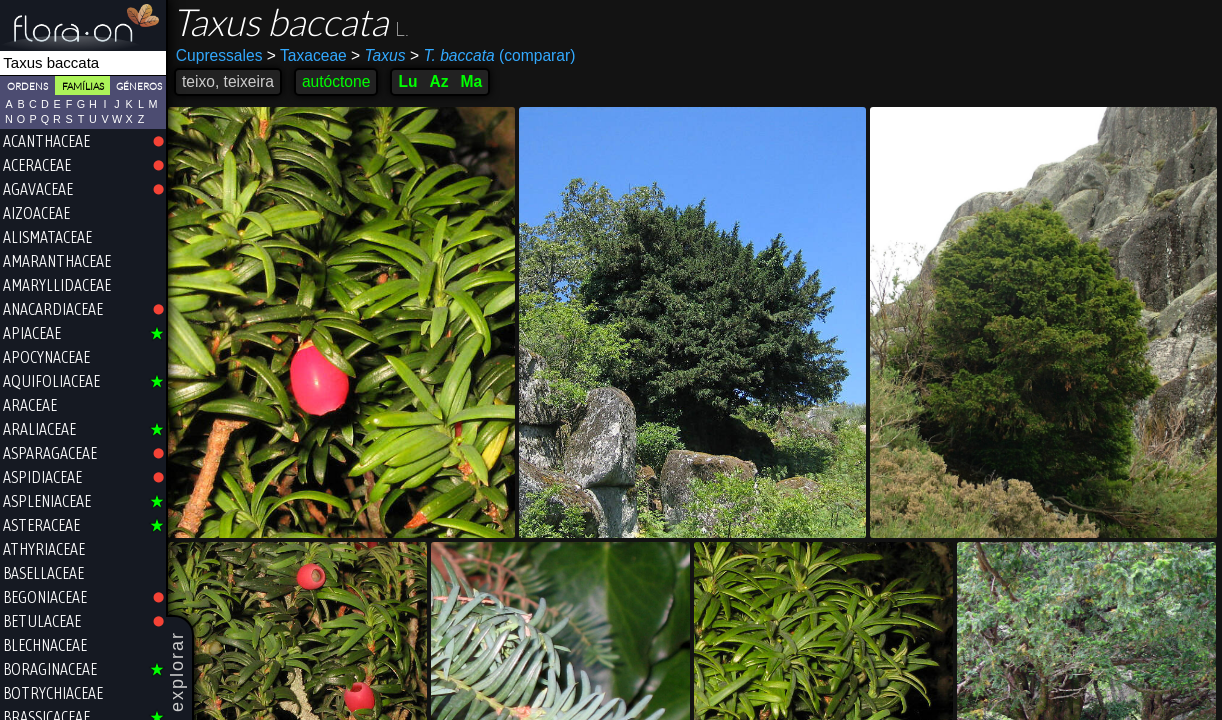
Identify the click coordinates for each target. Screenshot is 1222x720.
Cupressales (219, 55)
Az (438, 81)
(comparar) (492, 56)
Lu (407, 81)
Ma (472, 81)
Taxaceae (307, 55)
